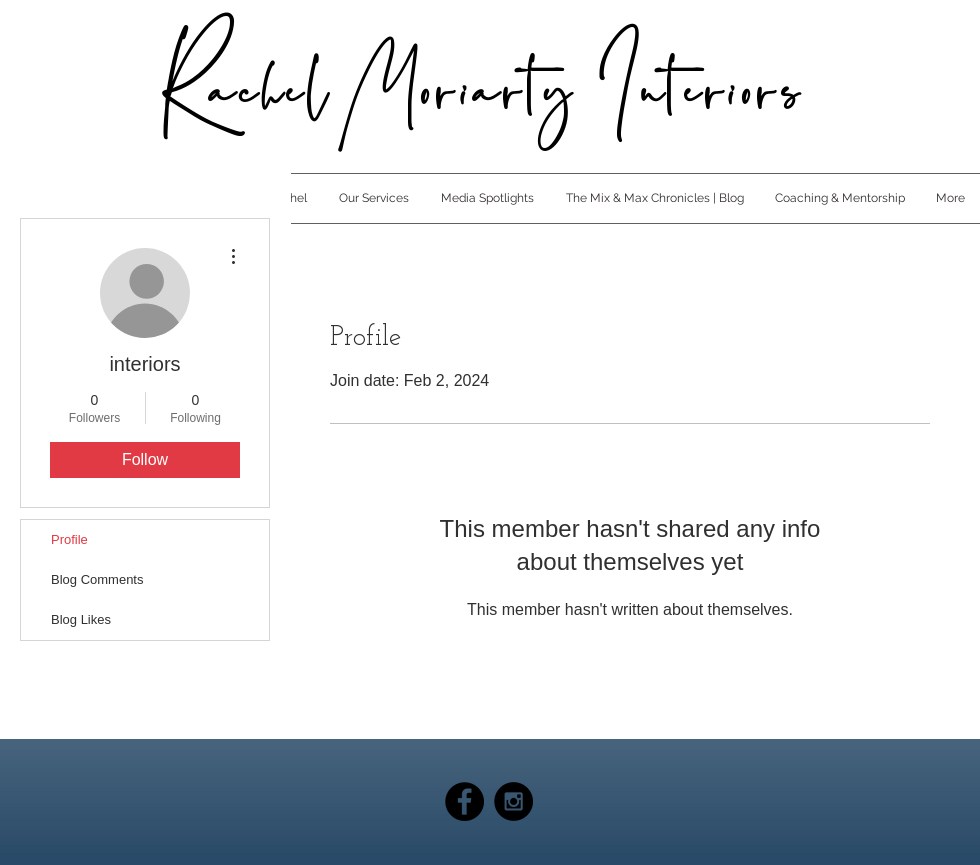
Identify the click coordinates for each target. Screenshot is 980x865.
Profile (69, 539)
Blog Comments (97, 579)
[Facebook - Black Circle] (464, 801)
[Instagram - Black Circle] (513, 801)
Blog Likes (81, 619)
